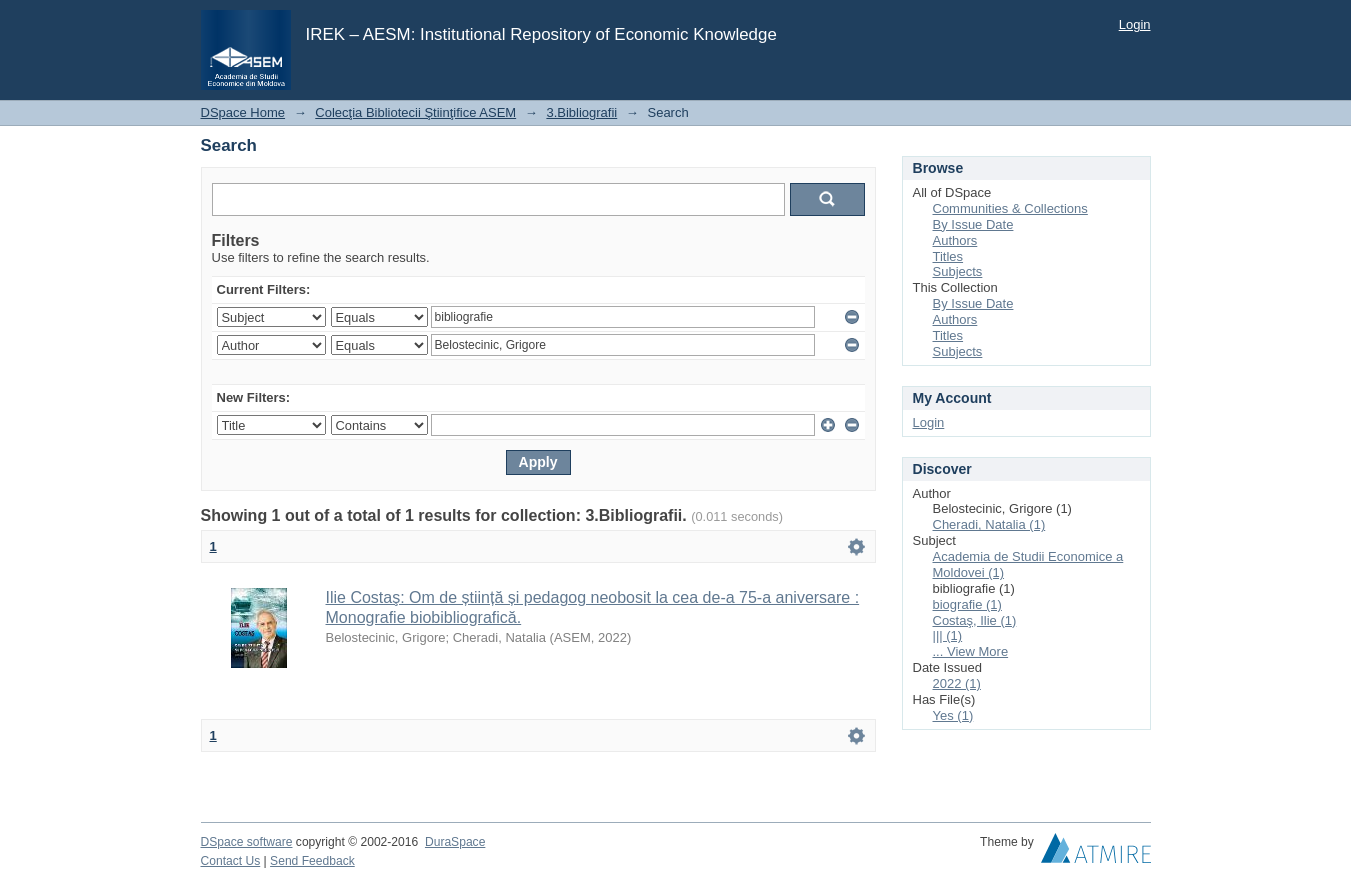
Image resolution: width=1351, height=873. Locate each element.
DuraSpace (455, 842)
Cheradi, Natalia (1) (989, 524)
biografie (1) (967, 604)
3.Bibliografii (581, 112)
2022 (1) (957, 683)
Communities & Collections (1010, 208)
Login (1135, 24)
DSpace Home (243, 112)
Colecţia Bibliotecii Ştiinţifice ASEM (415, 112)
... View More (971, 651)
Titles (948, 256)
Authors (955, 240)
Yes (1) (953, 715)
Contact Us (231, 861)
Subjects (958, 271)
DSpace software (247, 842)
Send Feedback (312, 861)
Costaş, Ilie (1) (975, 620)
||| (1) (948, 635)
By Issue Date (973, 224)
